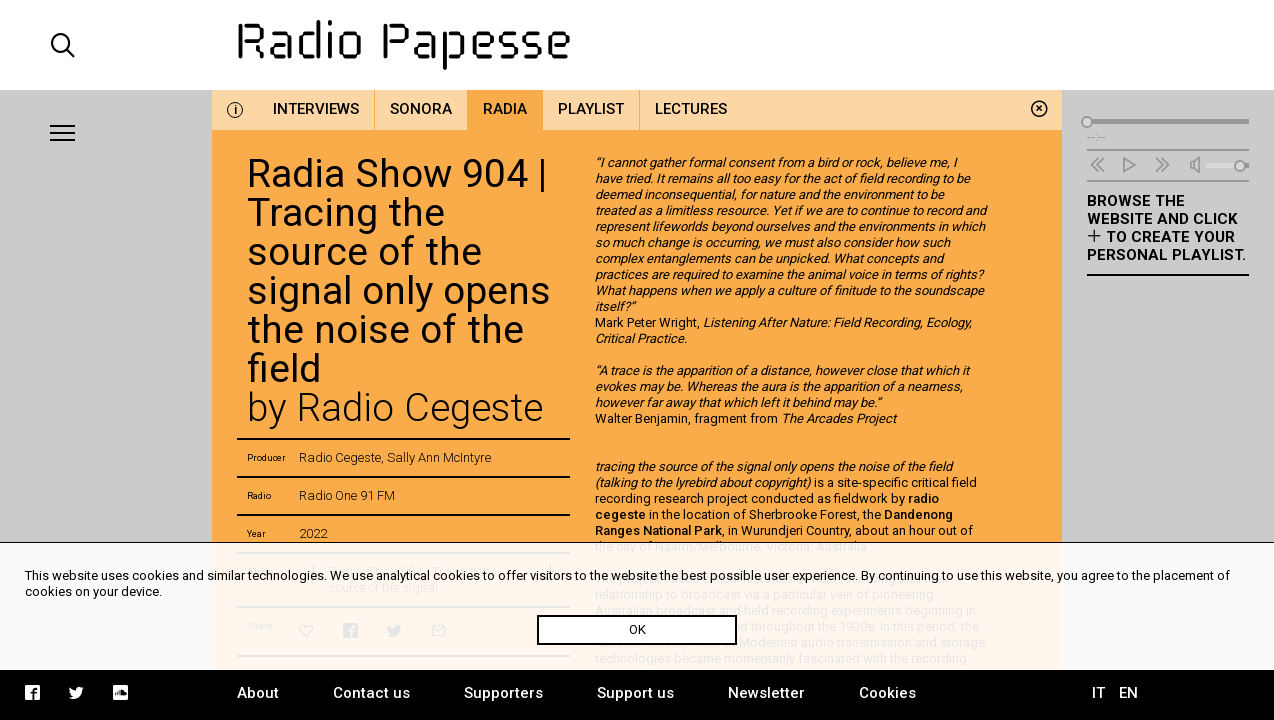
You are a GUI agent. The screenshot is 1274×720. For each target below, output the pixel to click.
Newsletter (766, 693)
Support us (635, 693)
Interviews (316, 109)
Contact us (371, 693)
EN (1128, 693)
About (258, 693)
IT (1098, 693)
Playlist (591, 109)
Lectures (691, 109)
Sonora (421, 109)
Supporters (503, 693)
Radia (505, 109)
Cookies (887, 693)
